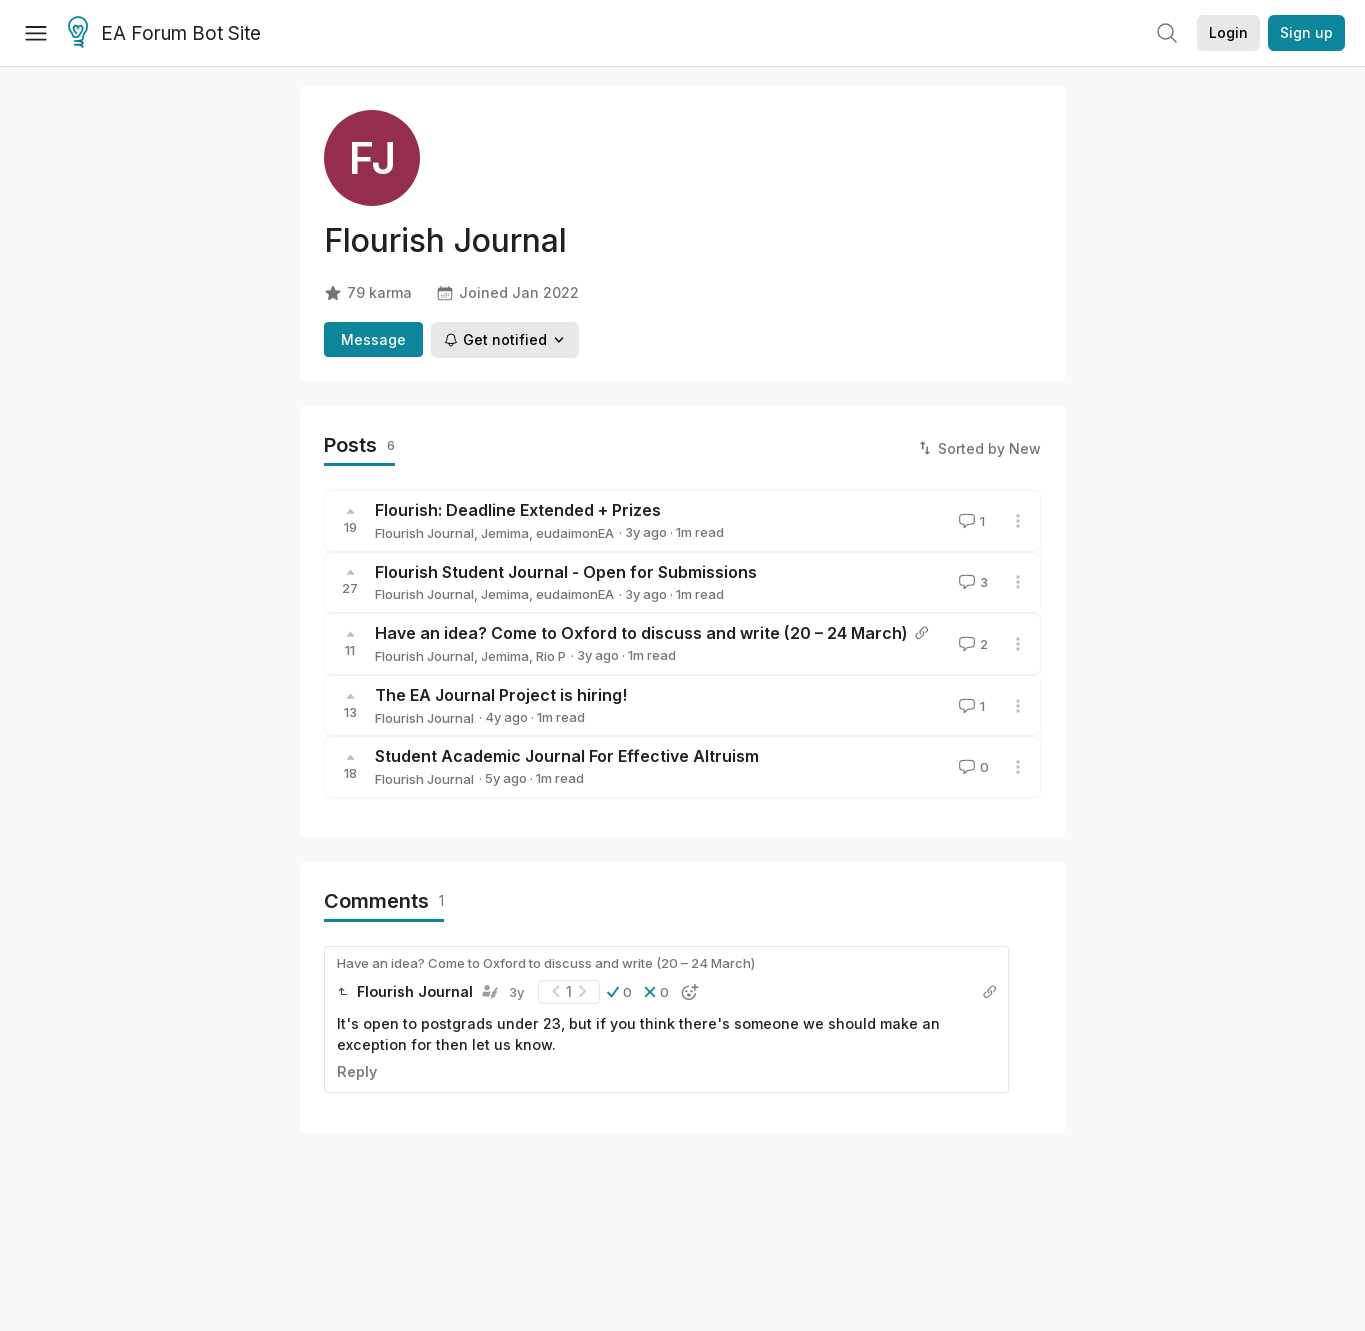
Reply (357, 1071)
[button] (619, 992)
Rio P (551, 656)
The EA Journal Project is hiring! (501, 695)
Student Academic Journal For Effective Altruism (567, 756)
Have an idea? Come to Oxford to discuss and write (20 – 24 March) (641, 633)
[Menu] (36, 33)
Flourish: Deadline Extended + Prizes (518, 510)
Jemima (505, 533)
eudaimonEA (575, 533)
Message (373, 339)
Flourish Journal (424, 533)
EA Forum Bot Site (164, 34)
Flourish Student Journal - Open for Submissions (566, 572)
